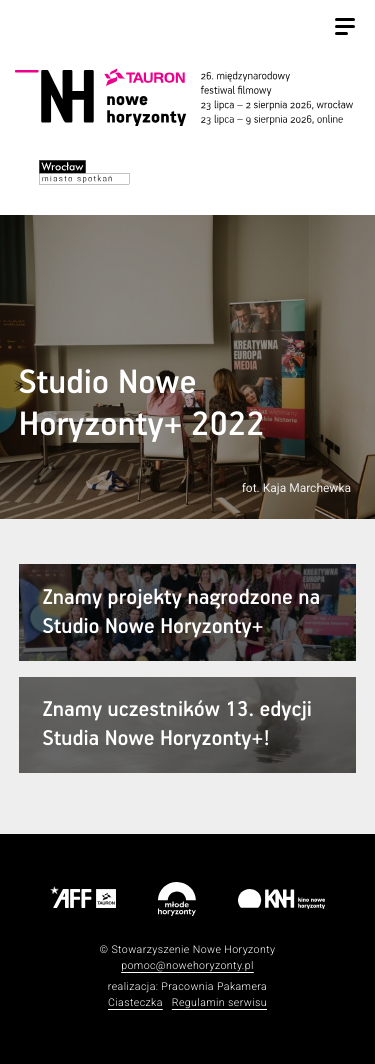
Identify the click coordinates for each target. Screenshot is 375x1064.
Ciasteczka (135, 1002)
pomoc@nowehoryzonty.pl (187, 965)
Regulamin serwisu (219, 1002)
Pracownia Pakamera (214, 986)
